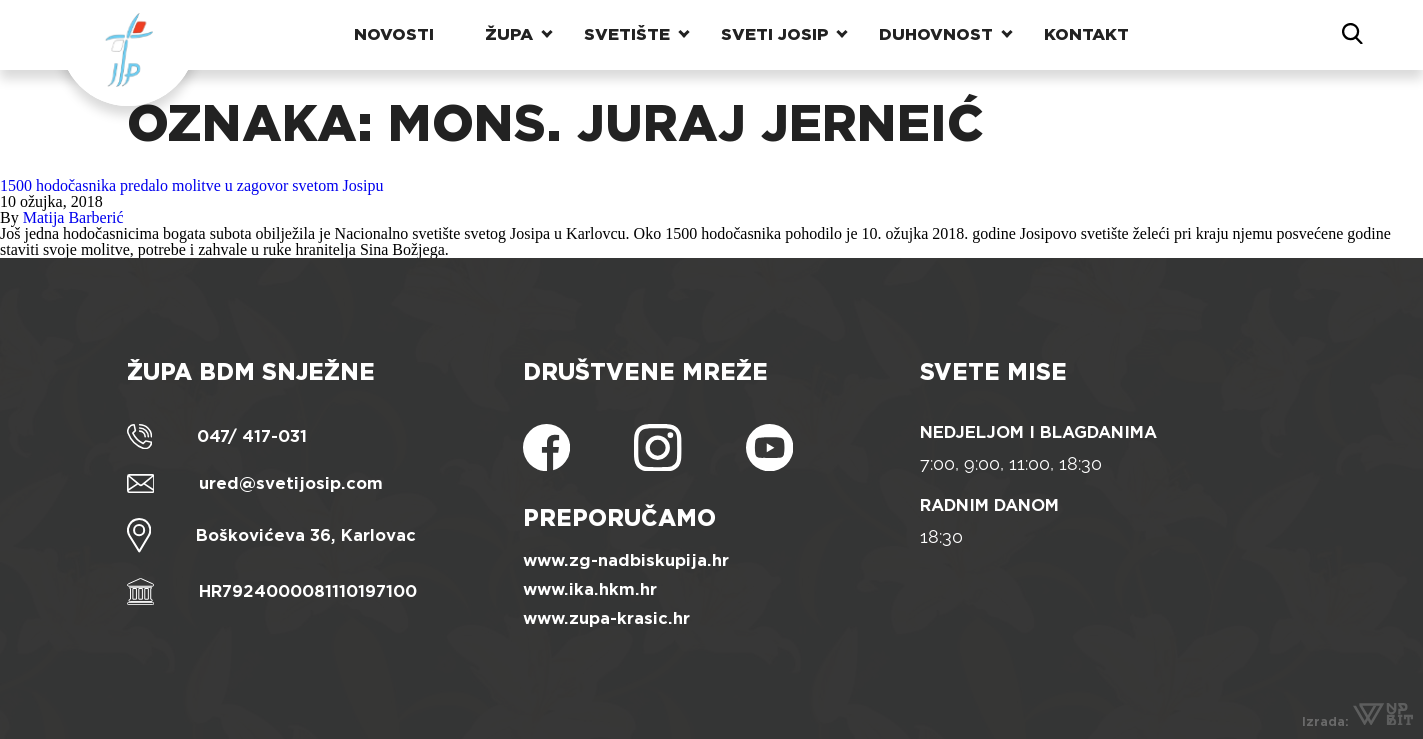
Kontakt (1086, 34)
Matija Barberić (73, 217)
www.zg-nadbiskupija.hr (626, 560)
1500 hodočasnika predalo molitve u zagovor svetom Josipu (191, 185)
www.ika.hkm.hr (590, 589)
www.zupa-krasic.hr (606, 618)
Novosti (394, 34)
